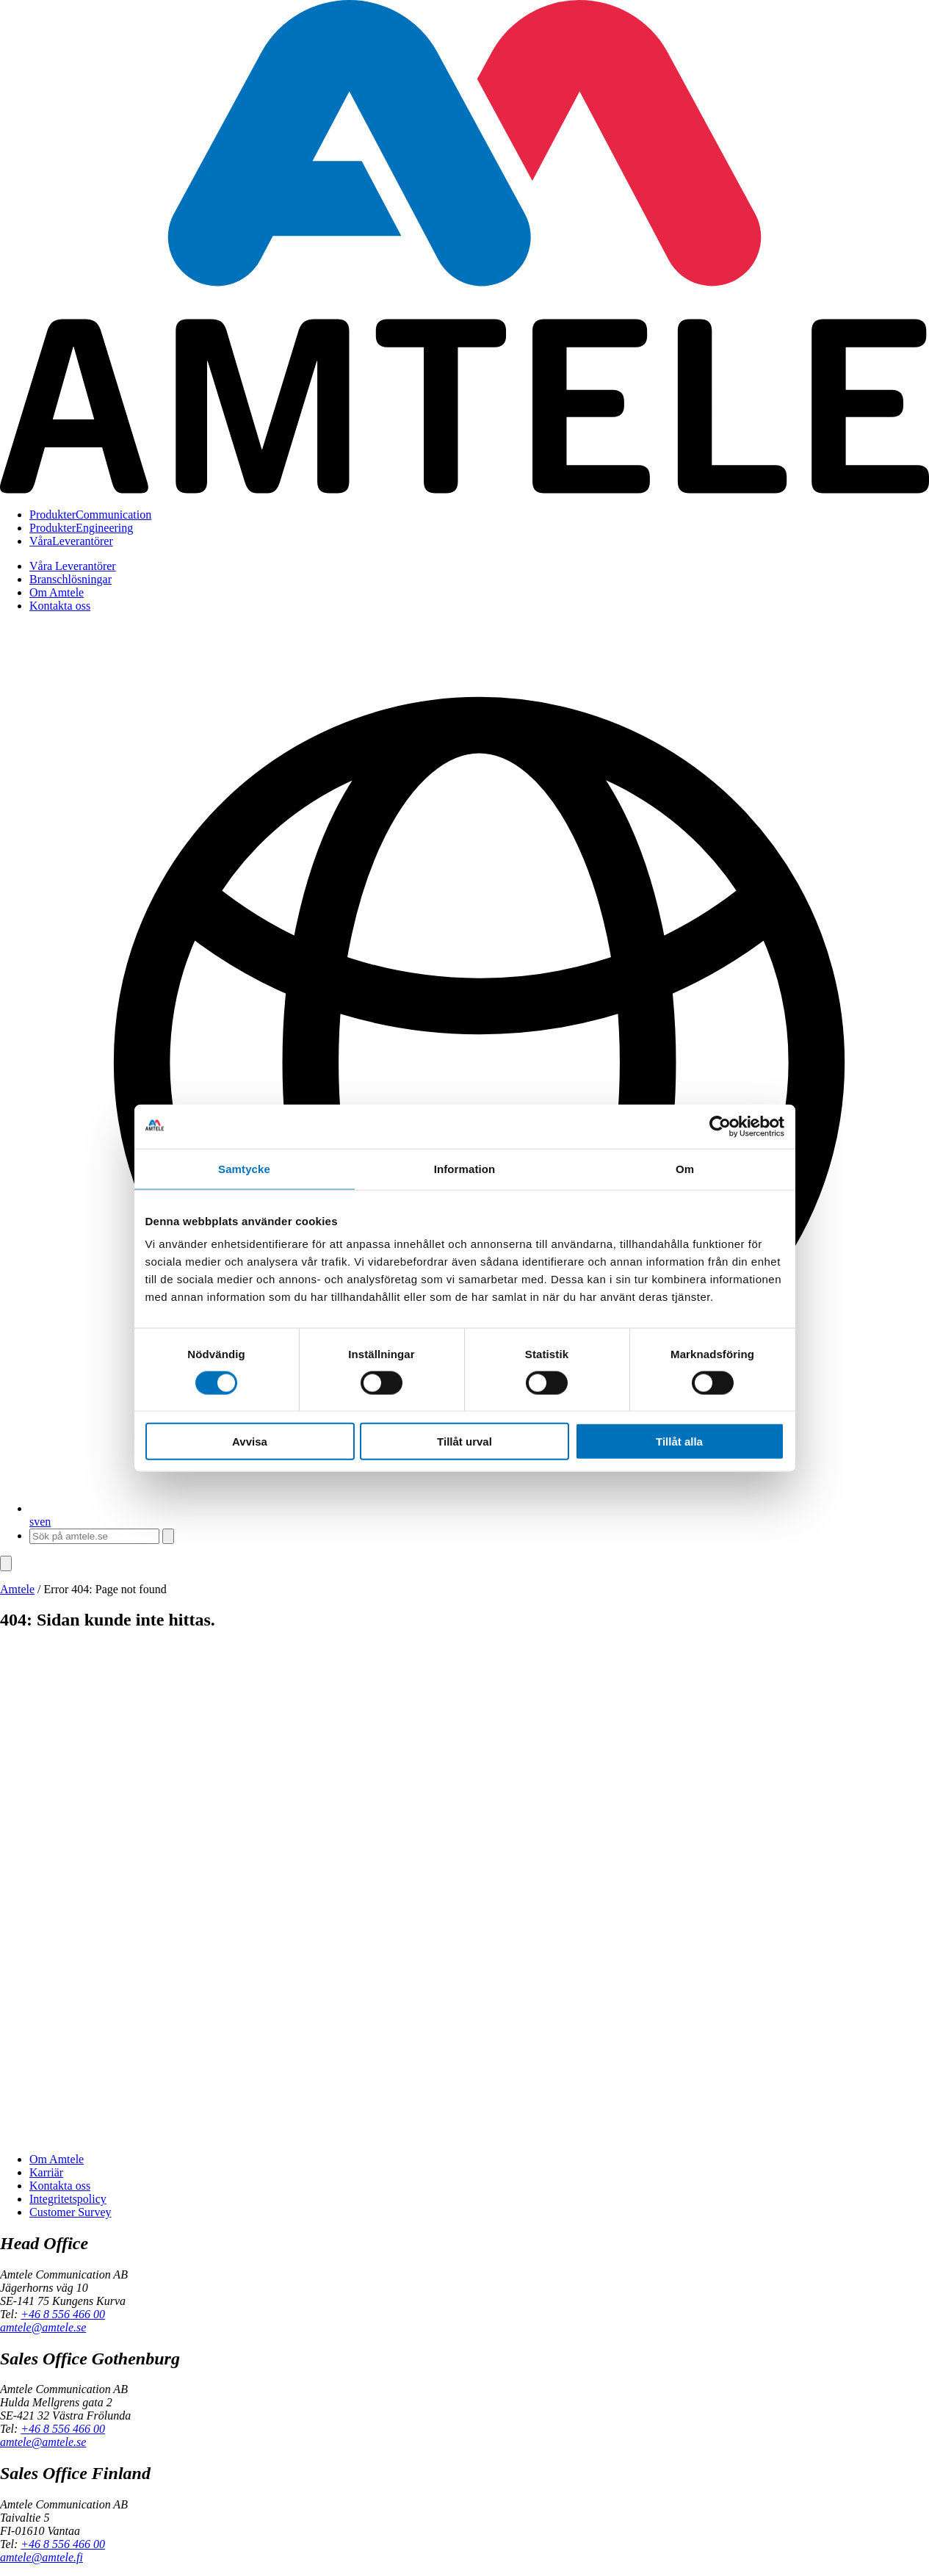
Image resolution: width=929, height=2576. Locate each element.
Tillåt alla (679, 1441)
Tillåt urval (464, 1441)
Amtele (17, 1589)
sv (34, 1521)
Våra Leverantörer (72, 566)
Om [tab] (685, 1168)
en (45, 1521)
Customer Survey (70, 2212)
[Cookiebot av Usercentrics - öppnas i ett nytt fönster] (720, 1126)
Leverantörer (71, 541)
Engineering (81, 528)
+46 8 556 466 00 (63, 2314)
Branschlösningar (70, 579)
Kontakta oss (59, 605)
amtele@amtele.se (43, 2327)
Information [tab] (465, 1168)
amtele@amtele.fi (41, 2557)
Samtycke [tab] (244, 1168)
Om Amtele (56, 592)
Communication (90, 514)
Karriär (46, 2172)
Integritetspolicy (67, 2199)
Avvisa (249, 1441)
